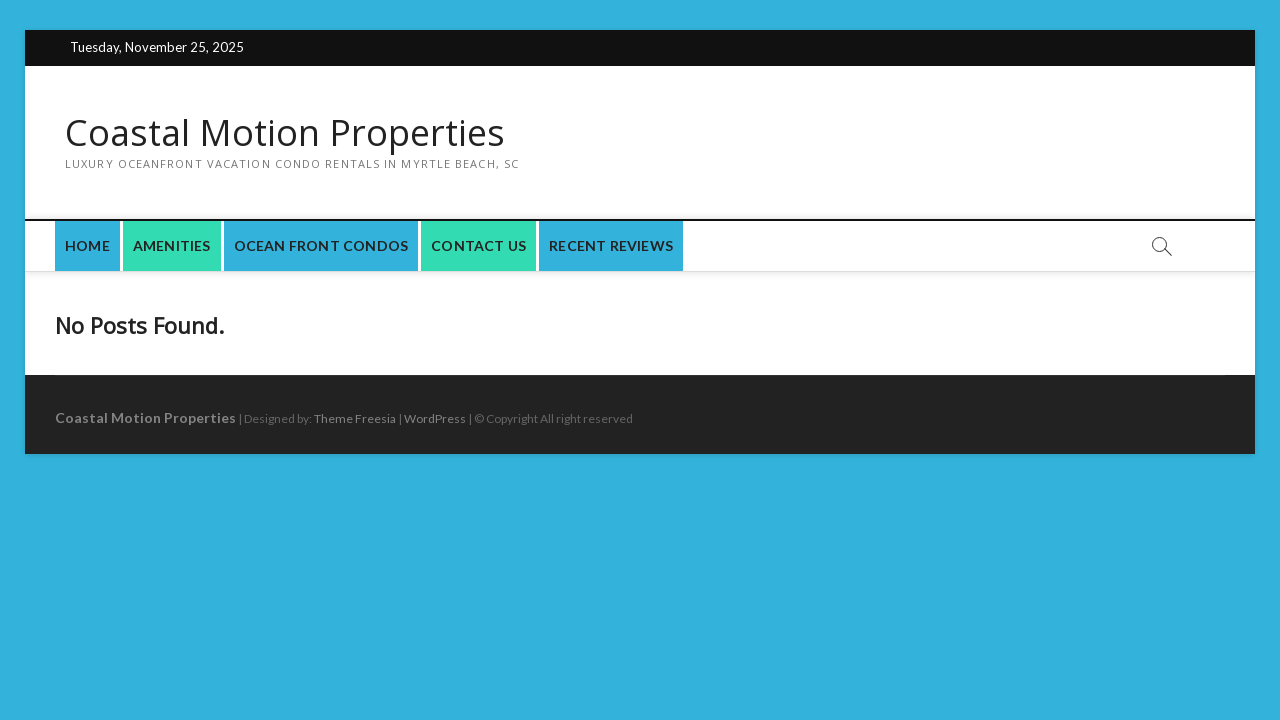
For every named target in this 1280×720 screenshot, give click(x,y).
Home (87, 245)
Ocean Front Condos (321, 245)
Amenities (172, 245)
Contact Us (478, 245)
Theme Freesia (355, 418)
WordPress (435, 418)
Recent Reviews (611, 245)
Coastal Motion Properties (285, 133)
